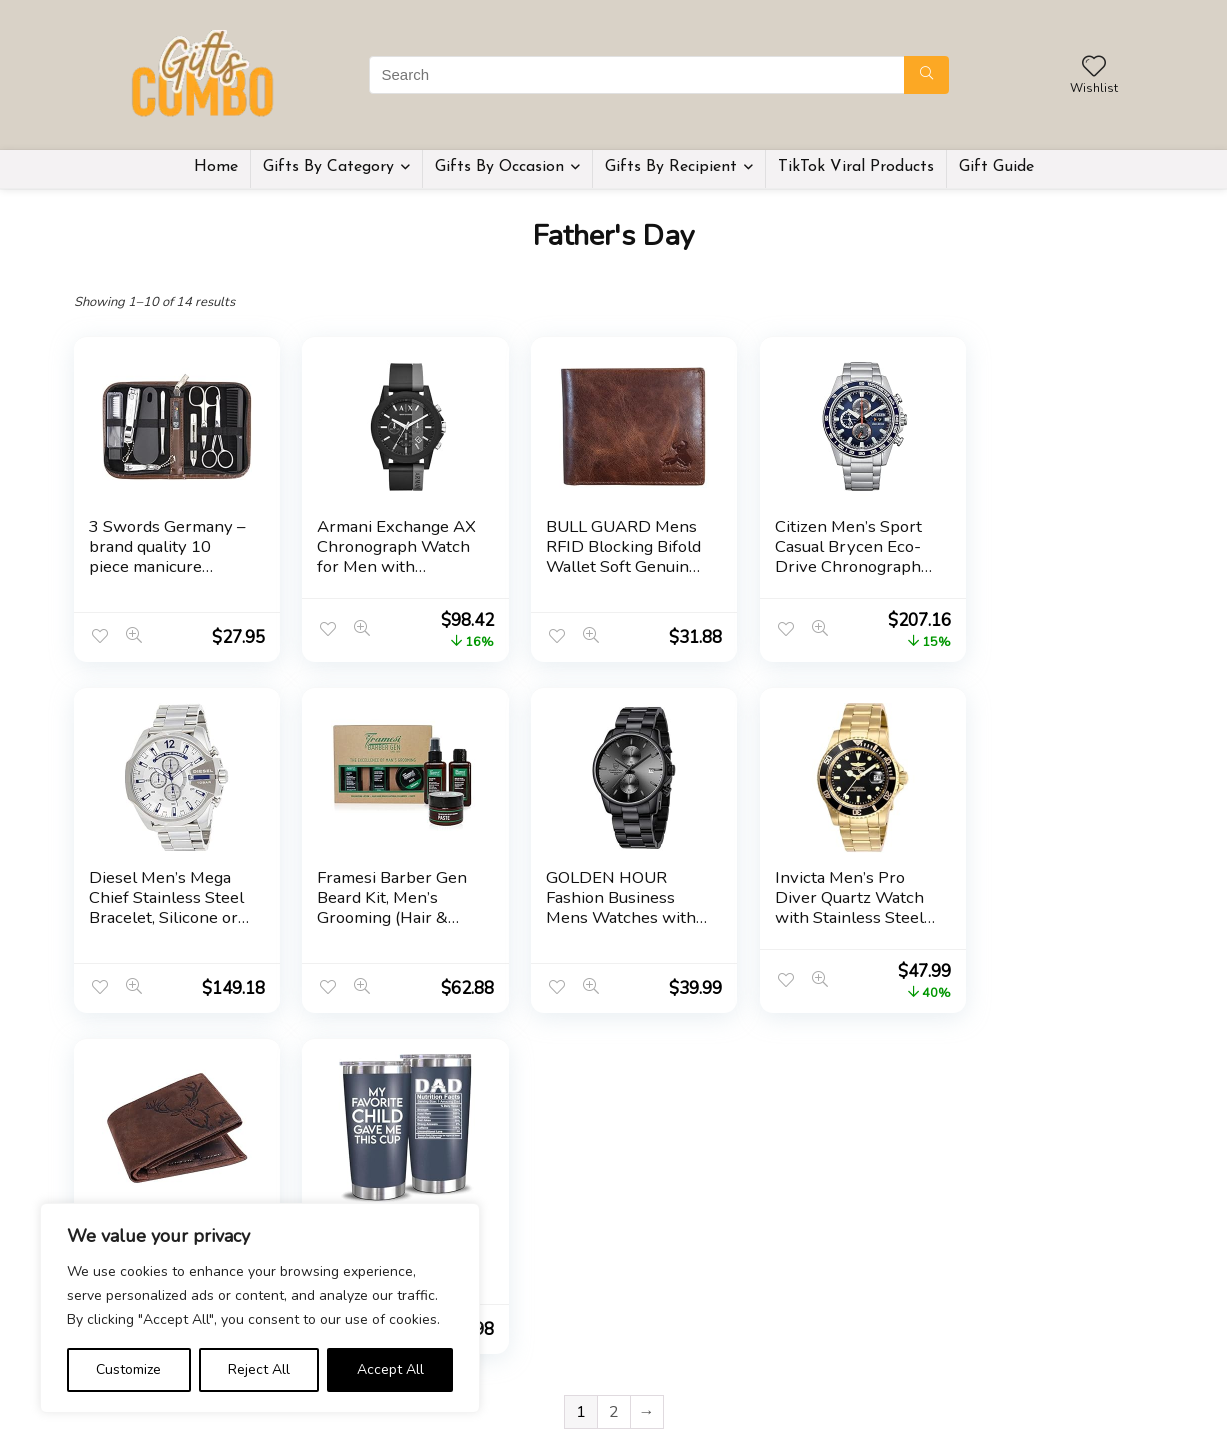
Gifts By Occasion (499, 167)
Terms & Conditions (681, 1375)
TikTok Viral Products (856, 167)
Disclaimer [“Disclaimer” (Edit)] (652, 1403)
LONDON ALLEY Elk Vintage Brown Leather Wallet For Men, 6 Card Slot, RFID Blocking (826, 917)
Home (216, 167)
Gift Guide (996, 167)
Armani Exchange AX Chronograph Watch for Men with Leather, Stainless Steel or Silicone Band (384, 576)
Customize (128, 1369)
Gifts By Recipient (671, 167)
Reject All (259, 1369)
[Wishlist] (1094, 68)
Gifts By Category (328, 167)
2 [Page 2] (614, 1071)
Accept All (390, 1369)
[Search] (926, 75)
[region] (260, 1308)
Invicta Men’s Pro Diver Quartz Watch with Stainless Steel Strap (603, 907)
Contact (495, 1403)
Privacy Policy (662, 1347)
